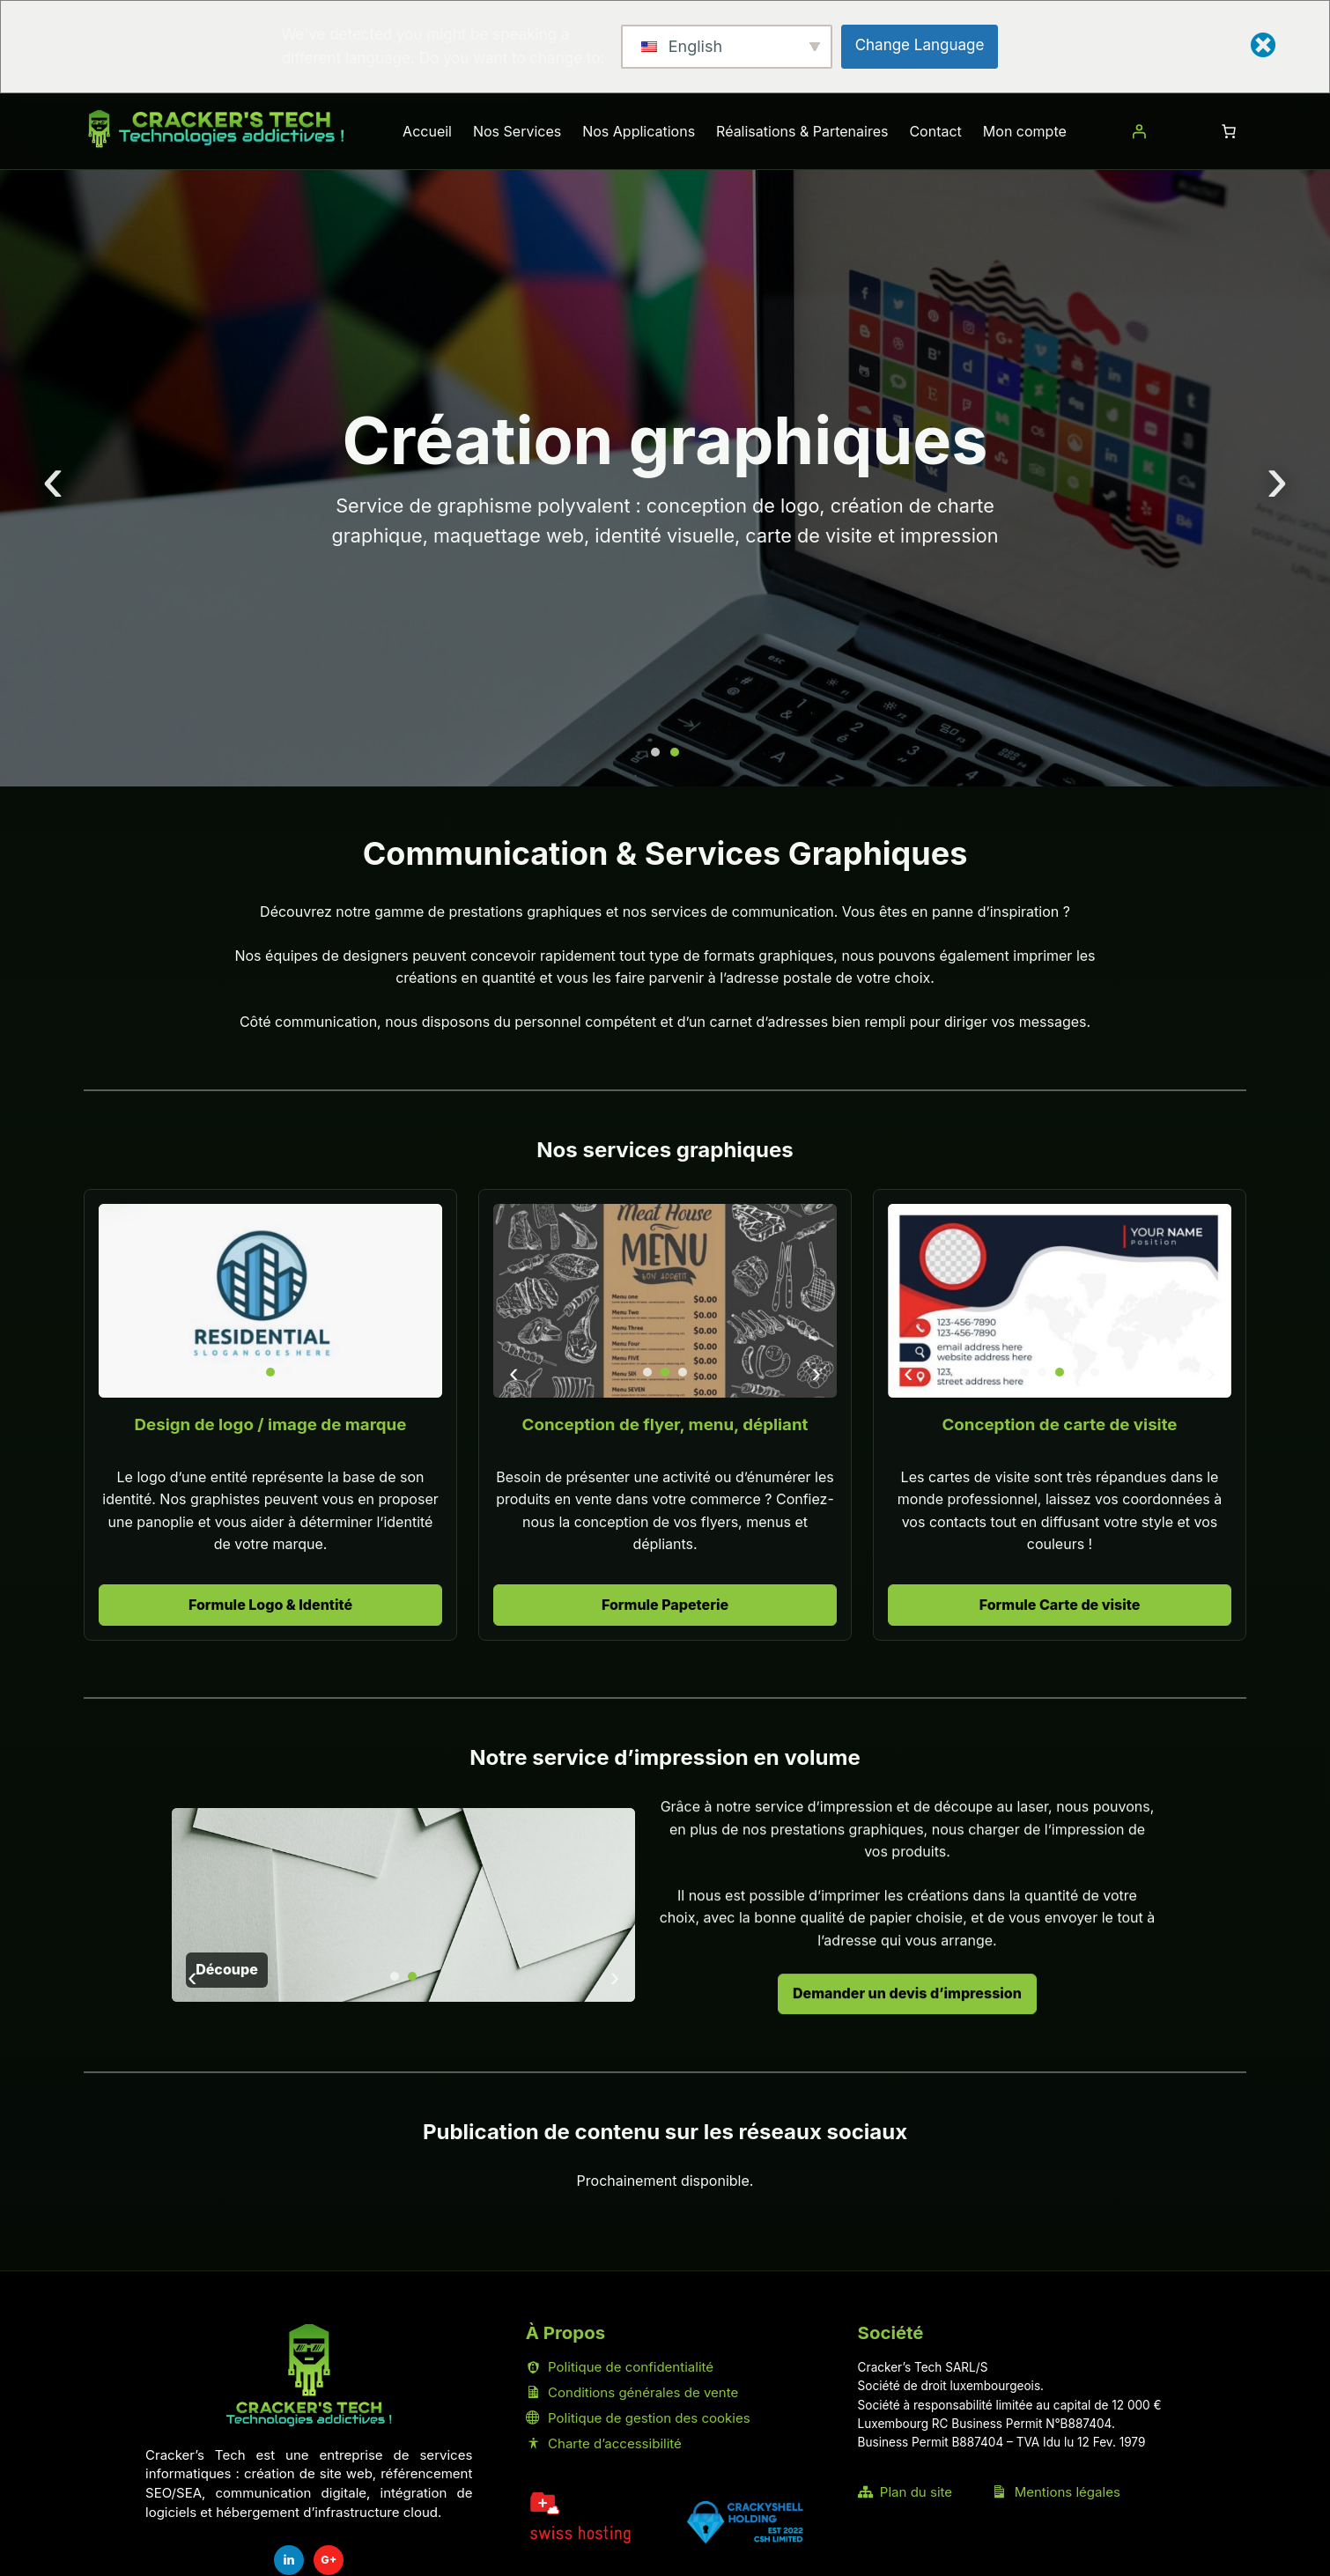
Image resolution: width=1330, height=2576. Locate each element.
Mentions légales (1056, 2492)
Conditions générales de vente (632, 2392)
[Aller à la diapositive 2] (674, 752)
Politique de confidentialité (619, 2366)
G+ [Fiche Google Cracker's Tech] (328, 2559)
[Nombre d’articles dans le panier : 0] (1228, 131)
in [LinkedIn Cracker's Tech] (289, 2559)
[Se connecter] (1138, 131)
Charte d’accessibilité (604, 2443)
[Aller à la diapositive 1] (655, 752)
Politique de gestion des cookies (638, 2418)
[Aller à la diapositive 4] (1077, 1372)
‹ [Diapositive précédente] (53, 478)
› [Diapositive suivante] (1277, 478)
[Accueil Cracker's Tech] (309, 2375)
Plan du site (905, 2492)
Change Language (920, 45)
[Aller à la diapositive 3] (288, 1372)
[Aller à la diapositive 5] (1094, 1372)
